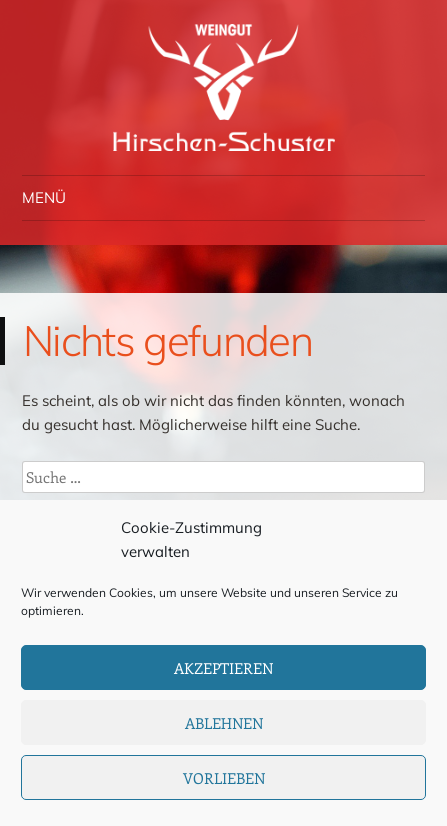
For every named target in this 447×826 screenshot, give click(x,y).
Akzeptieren (223, 668)
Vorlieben (224, 778)
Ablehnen (224, 723)
